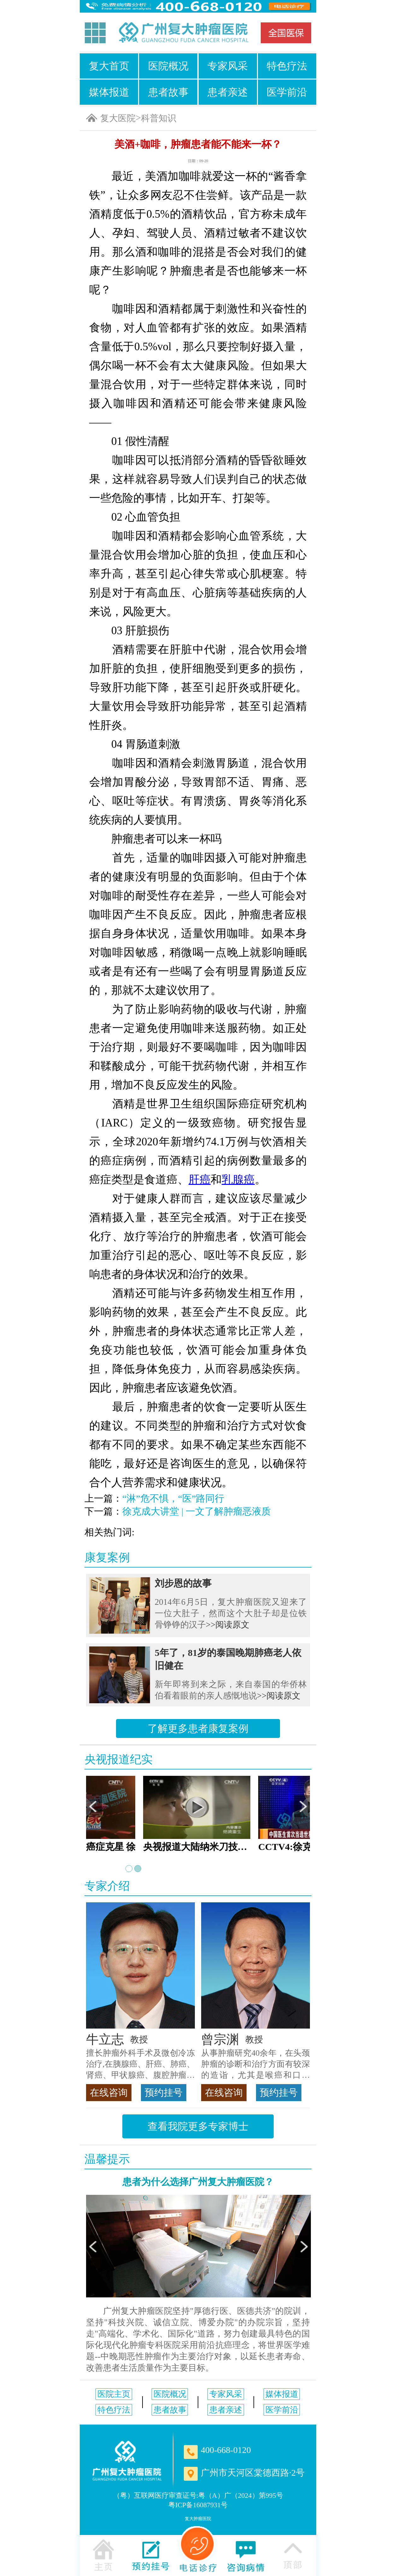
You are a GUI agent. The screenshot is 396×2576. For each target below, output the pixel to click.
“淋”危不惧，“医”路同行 (173, 1498)
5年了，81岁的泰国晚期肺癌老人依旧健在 (228, 1659)
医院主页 (113, 2394)
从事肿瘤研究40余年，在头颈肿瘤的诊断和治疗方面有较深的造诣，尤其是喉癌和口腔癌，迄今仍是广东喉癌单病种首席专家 (255, 2064)
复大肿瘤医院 (198, 2518)
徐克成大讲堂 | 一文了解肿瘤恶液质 (196, 1511)
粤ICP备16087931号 (198, 2505)
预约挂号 (164, 2092)
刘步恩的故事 (183, 1583)
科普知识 (158, 118)
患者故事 (168, 92)
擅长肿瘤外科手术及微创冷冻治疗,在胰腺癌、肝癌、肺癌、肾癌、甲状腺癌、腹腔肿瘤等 (140, 2064)
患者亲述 (227, 92)
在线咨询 (109, 2092)
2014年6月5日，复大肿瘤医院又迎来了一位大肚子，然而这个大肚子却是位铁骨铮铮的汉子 (231, 1613)
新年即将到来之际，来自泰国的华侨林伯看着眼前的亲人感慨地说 (231, 1690)
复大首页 (109, 66)
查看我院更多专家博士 (198, 2126)
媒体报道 (109, 92)
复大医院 (118, 118)
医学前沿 (287, 92)
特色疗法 (287, 66)
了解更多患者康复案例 (198, 1728)
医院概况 (168, 66)
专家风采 (227, 66)
